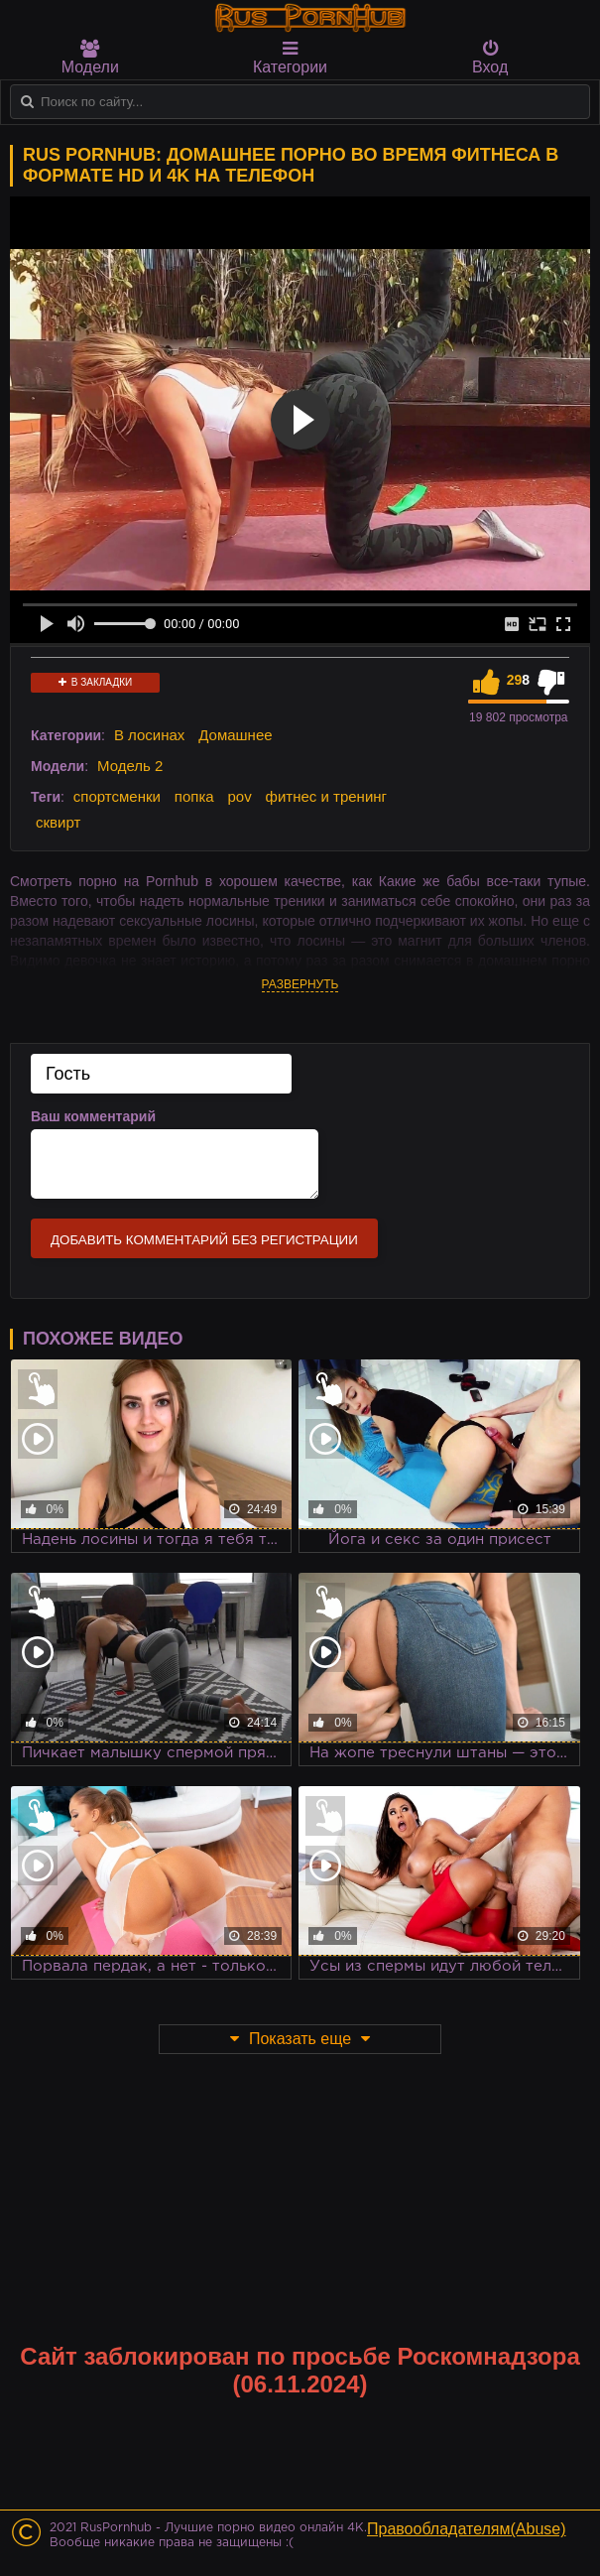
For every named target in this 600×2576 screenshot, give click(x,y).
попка (194, 796)
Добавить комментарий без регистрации (204, 1239)
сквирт (58, 822)
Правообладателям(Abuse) (466, 2528)
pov (240, 796)
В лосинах (149, 734)
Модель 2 (130, 765)
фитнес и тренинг (326, 796)
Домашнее (235, 734)
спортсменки (117, 796)
